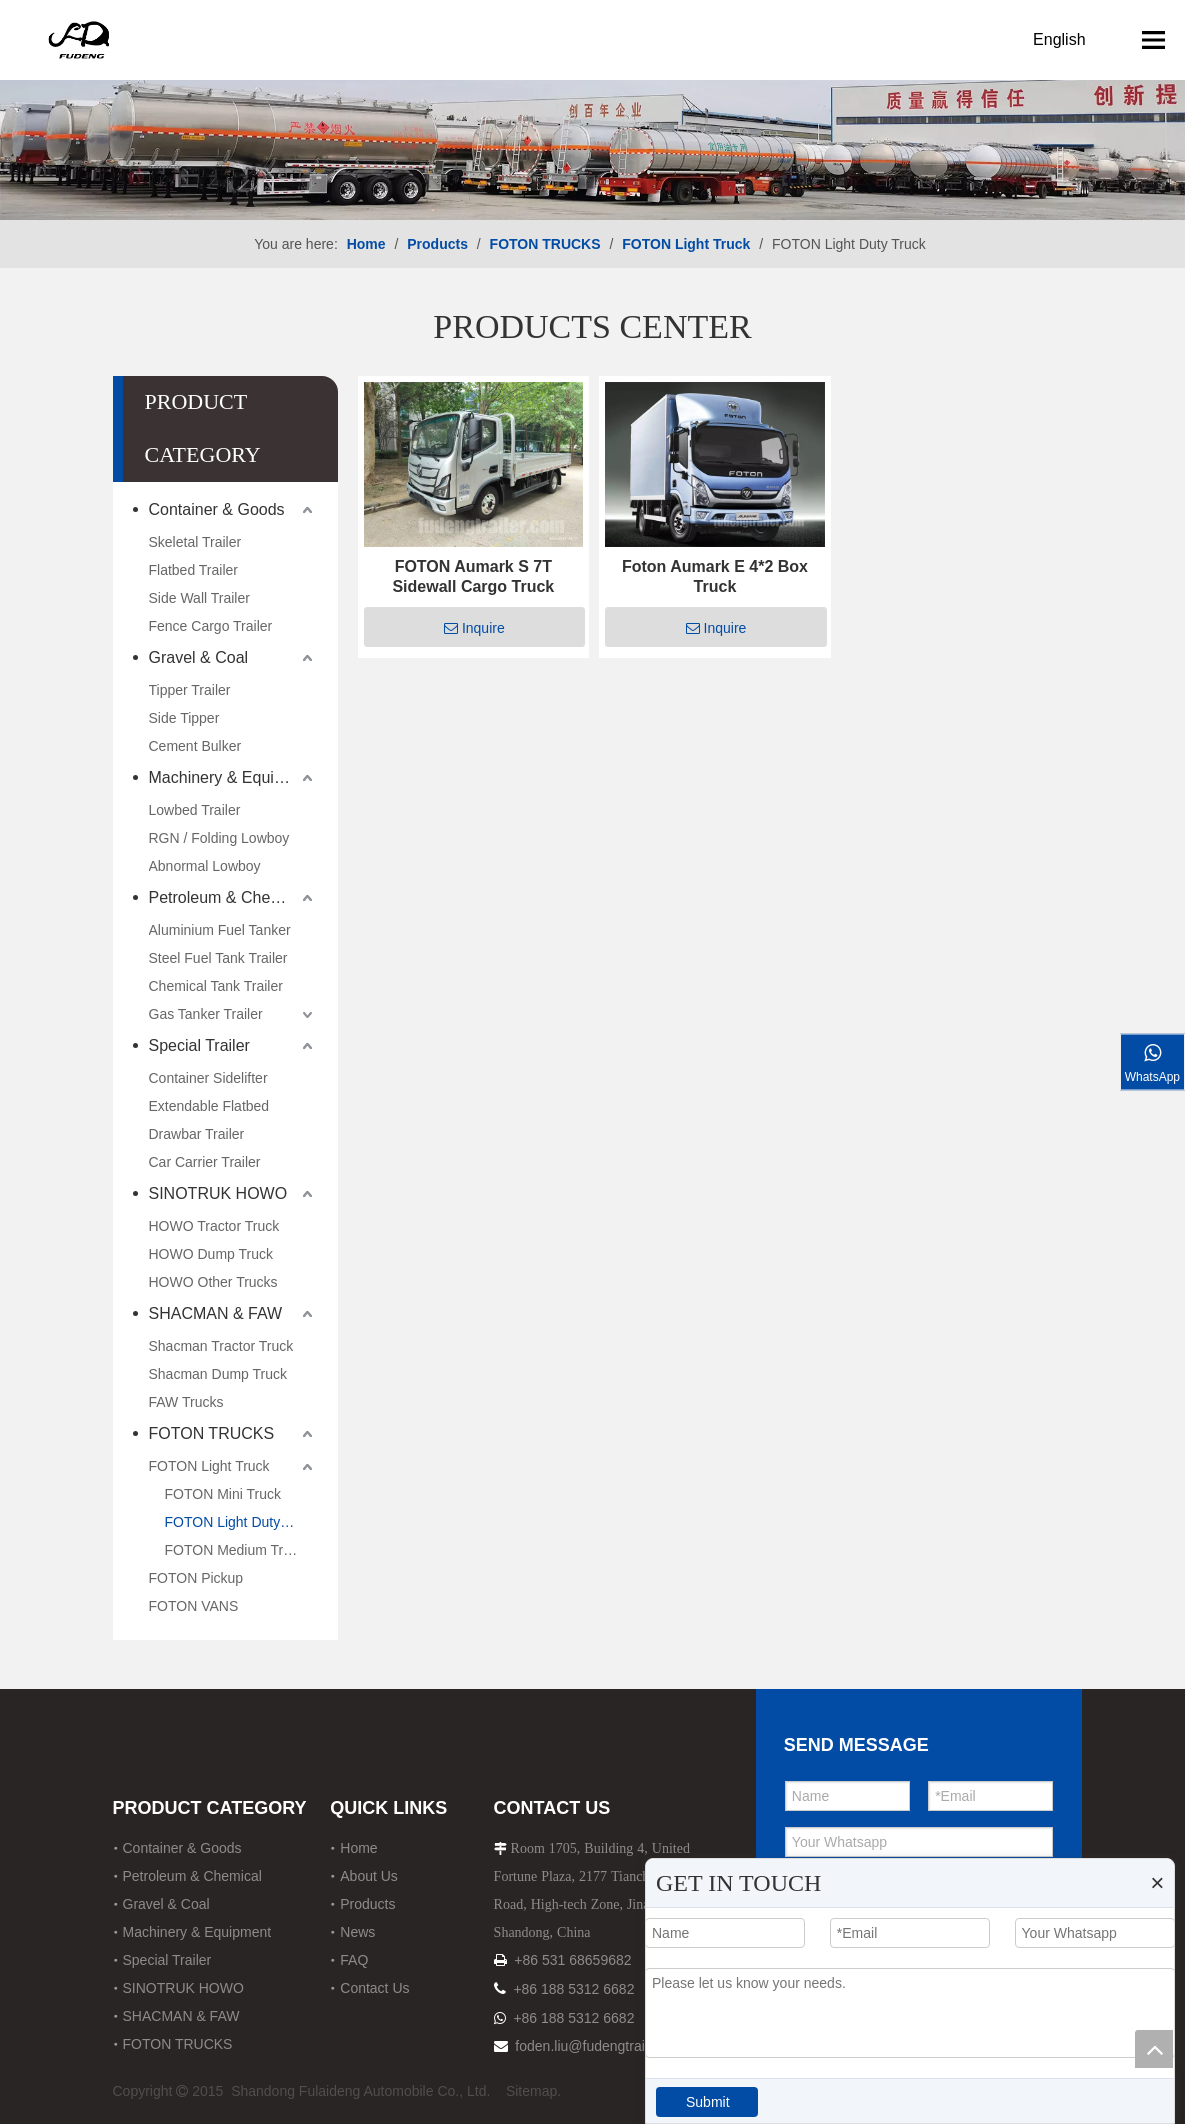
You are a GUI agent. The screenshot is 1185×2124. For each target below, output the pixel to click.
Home (358, 1848)
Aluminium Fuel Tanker (220, 930)
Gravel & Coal (199, 657)
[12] (592, 110)
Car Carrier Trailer (205, 1162)
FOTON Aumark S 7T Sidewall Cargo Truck (473, 576)
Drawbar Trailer (197, 1134)
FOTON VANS (194, 1606)
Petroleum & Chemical (228, 897)
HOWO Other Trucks (213, 1282)
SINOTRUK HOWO (218, 1193)
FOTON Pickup (196, 1578)
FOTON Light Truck (209, 1466)
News (357, 1932)
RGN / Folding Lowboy (219, 838)
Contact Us (374, 1988)
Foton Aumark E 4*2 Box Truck (715, 576)
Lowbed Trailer (195, 810)
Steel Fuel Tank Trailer (218, 958)
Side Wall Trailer (199, 598)
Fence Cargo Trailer (211, 626)
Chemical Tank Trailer (216, 986)
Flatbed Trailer (193, 570)
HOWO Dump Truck (211, 1254)
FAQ (354, 1960)
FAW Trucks (186, 1402)
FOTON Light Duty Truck (241, 1522)
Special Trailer (199, 1045)
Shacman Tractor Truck (221, 1346)
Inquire (474, 628)
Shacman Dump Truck (218, 1374)
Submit (708, 2102)
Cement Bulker (195, 746)
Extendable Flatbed (209, 1106)
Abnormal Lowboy (205, 866)
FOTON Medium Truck (235, 1550)
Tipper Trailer (190, 690)
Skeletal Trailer (195, 542)
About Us (369, 1876)
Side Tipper (184, 718)
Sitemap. (533, 2091)
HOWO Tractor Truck (214, 1226)
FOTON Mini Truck (223, 1494)
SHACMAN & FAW (216, 1313)
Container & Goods (217, 509)
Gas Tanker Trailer (206, 1014)
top (1154, 2049)
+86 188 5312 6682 (573, 1989)
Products (367, 1904)
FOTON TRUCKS (212, 1433)
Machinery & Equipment (233, 777)
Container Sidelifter (208, 1078)
